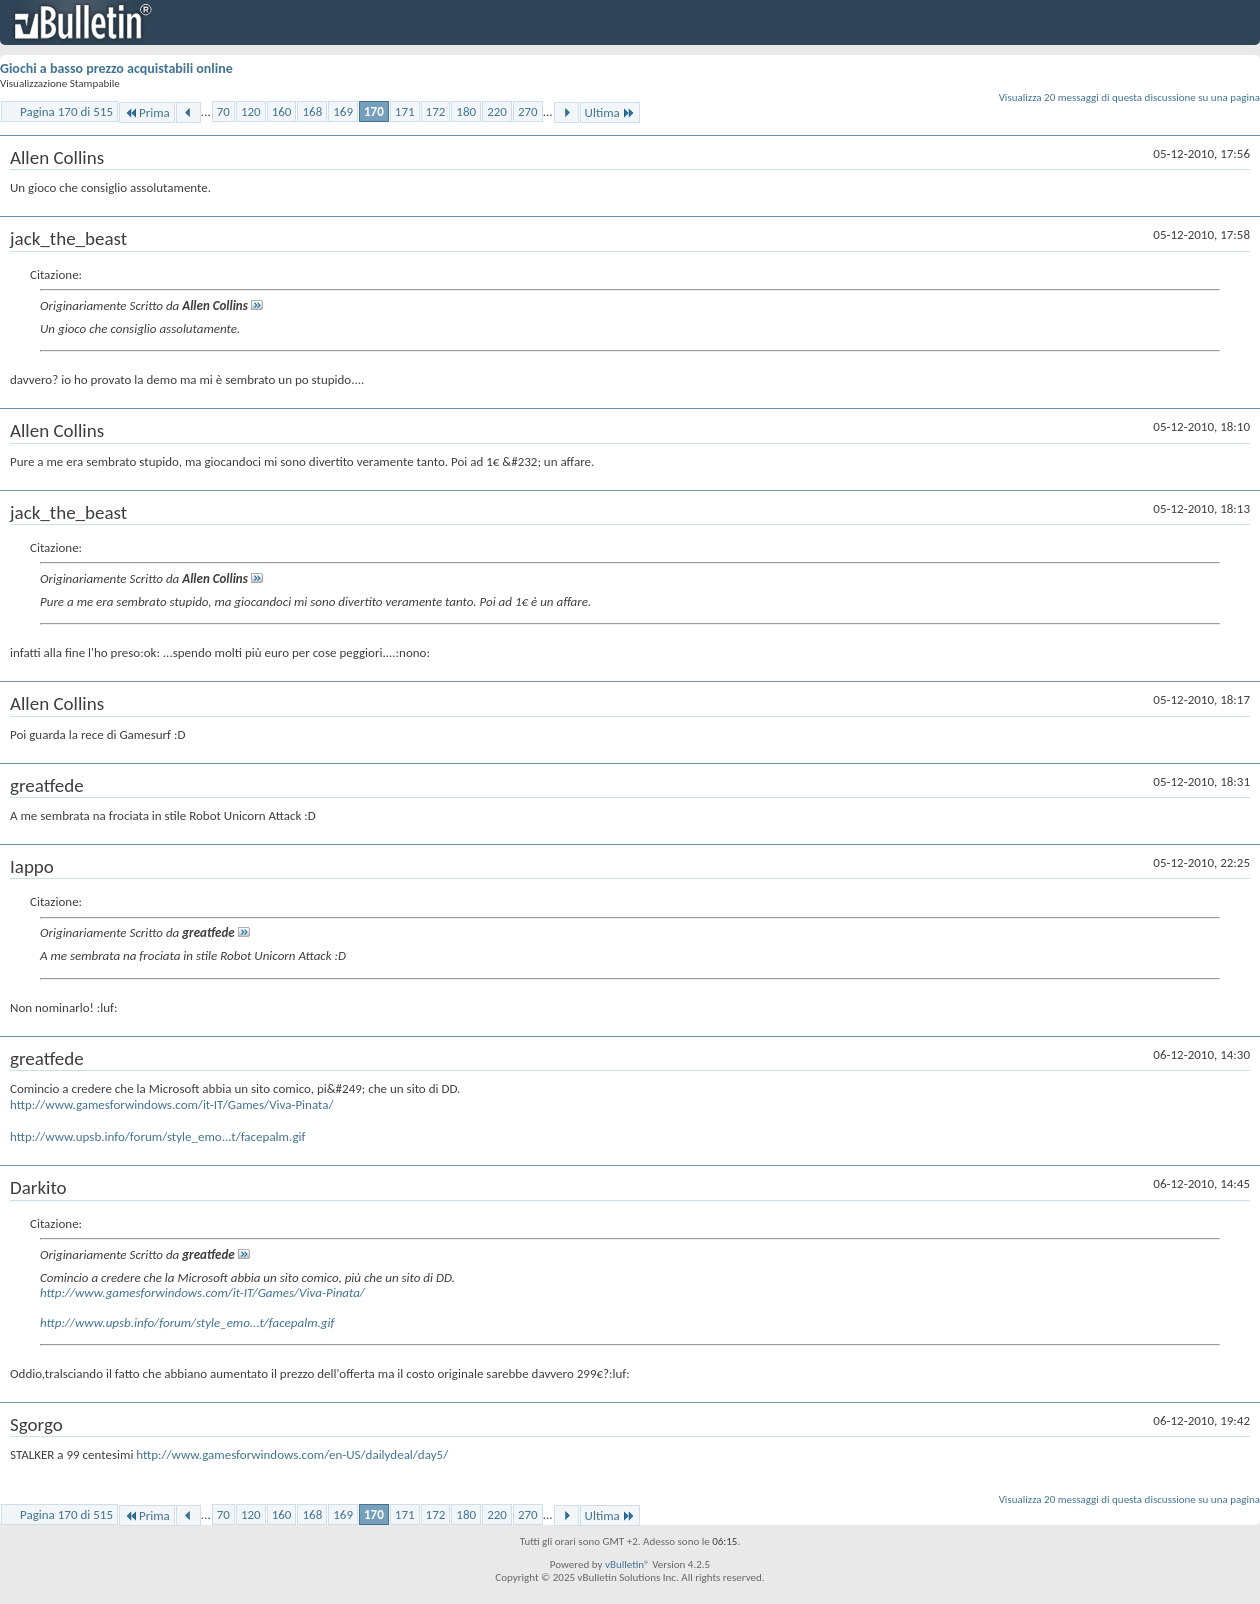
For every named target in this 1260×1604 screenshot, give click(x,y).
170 (374, 111)
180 (466, 111)
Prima (147, 112)
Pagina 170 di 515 (66, 111)
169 (343, 111)
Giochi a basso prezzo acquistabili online (116, 68)
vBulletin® (627, 1564)
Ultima (610, 112)
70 (223, 111)
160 (282, 111)
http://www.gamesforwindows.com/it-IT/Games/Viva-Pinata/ (171, 1104)
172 (436, 111)
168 (312, 111)
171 (405, 111)
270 (528, 111)
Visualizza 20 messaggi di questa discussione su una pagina (1129, 97)
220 (497, 111)
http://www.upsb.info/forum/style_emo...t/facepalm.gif (157, 1136)
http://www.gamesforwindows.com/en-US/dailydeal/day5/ (292, 1454)
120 (251, 111)
